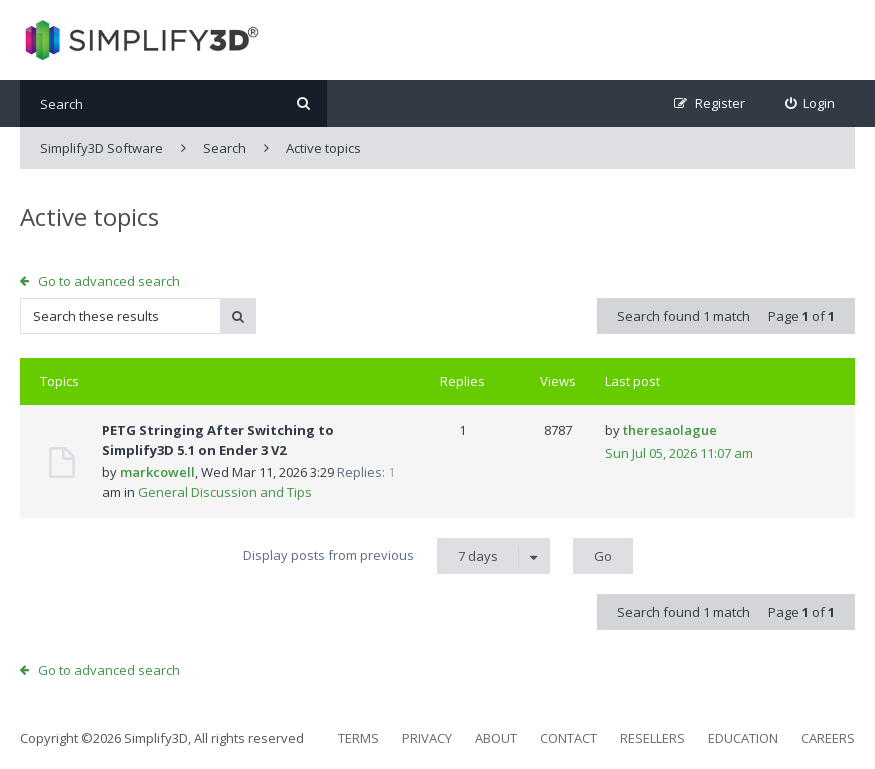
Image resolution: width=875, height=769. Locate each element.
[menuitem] (810, 103)
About (496, 738)
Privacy (427, 738)
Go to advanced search (109, 281)
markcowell (157, 472)
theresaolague (670, 430)
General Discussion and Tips (225, 492)
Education (743, 738)
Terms (358, 738)
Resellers (652, 738)
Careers (828, 738)
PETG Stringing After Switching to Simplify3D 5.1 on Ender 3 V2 (218, 440)
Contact (568, 738)
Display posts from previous (396, 556)
